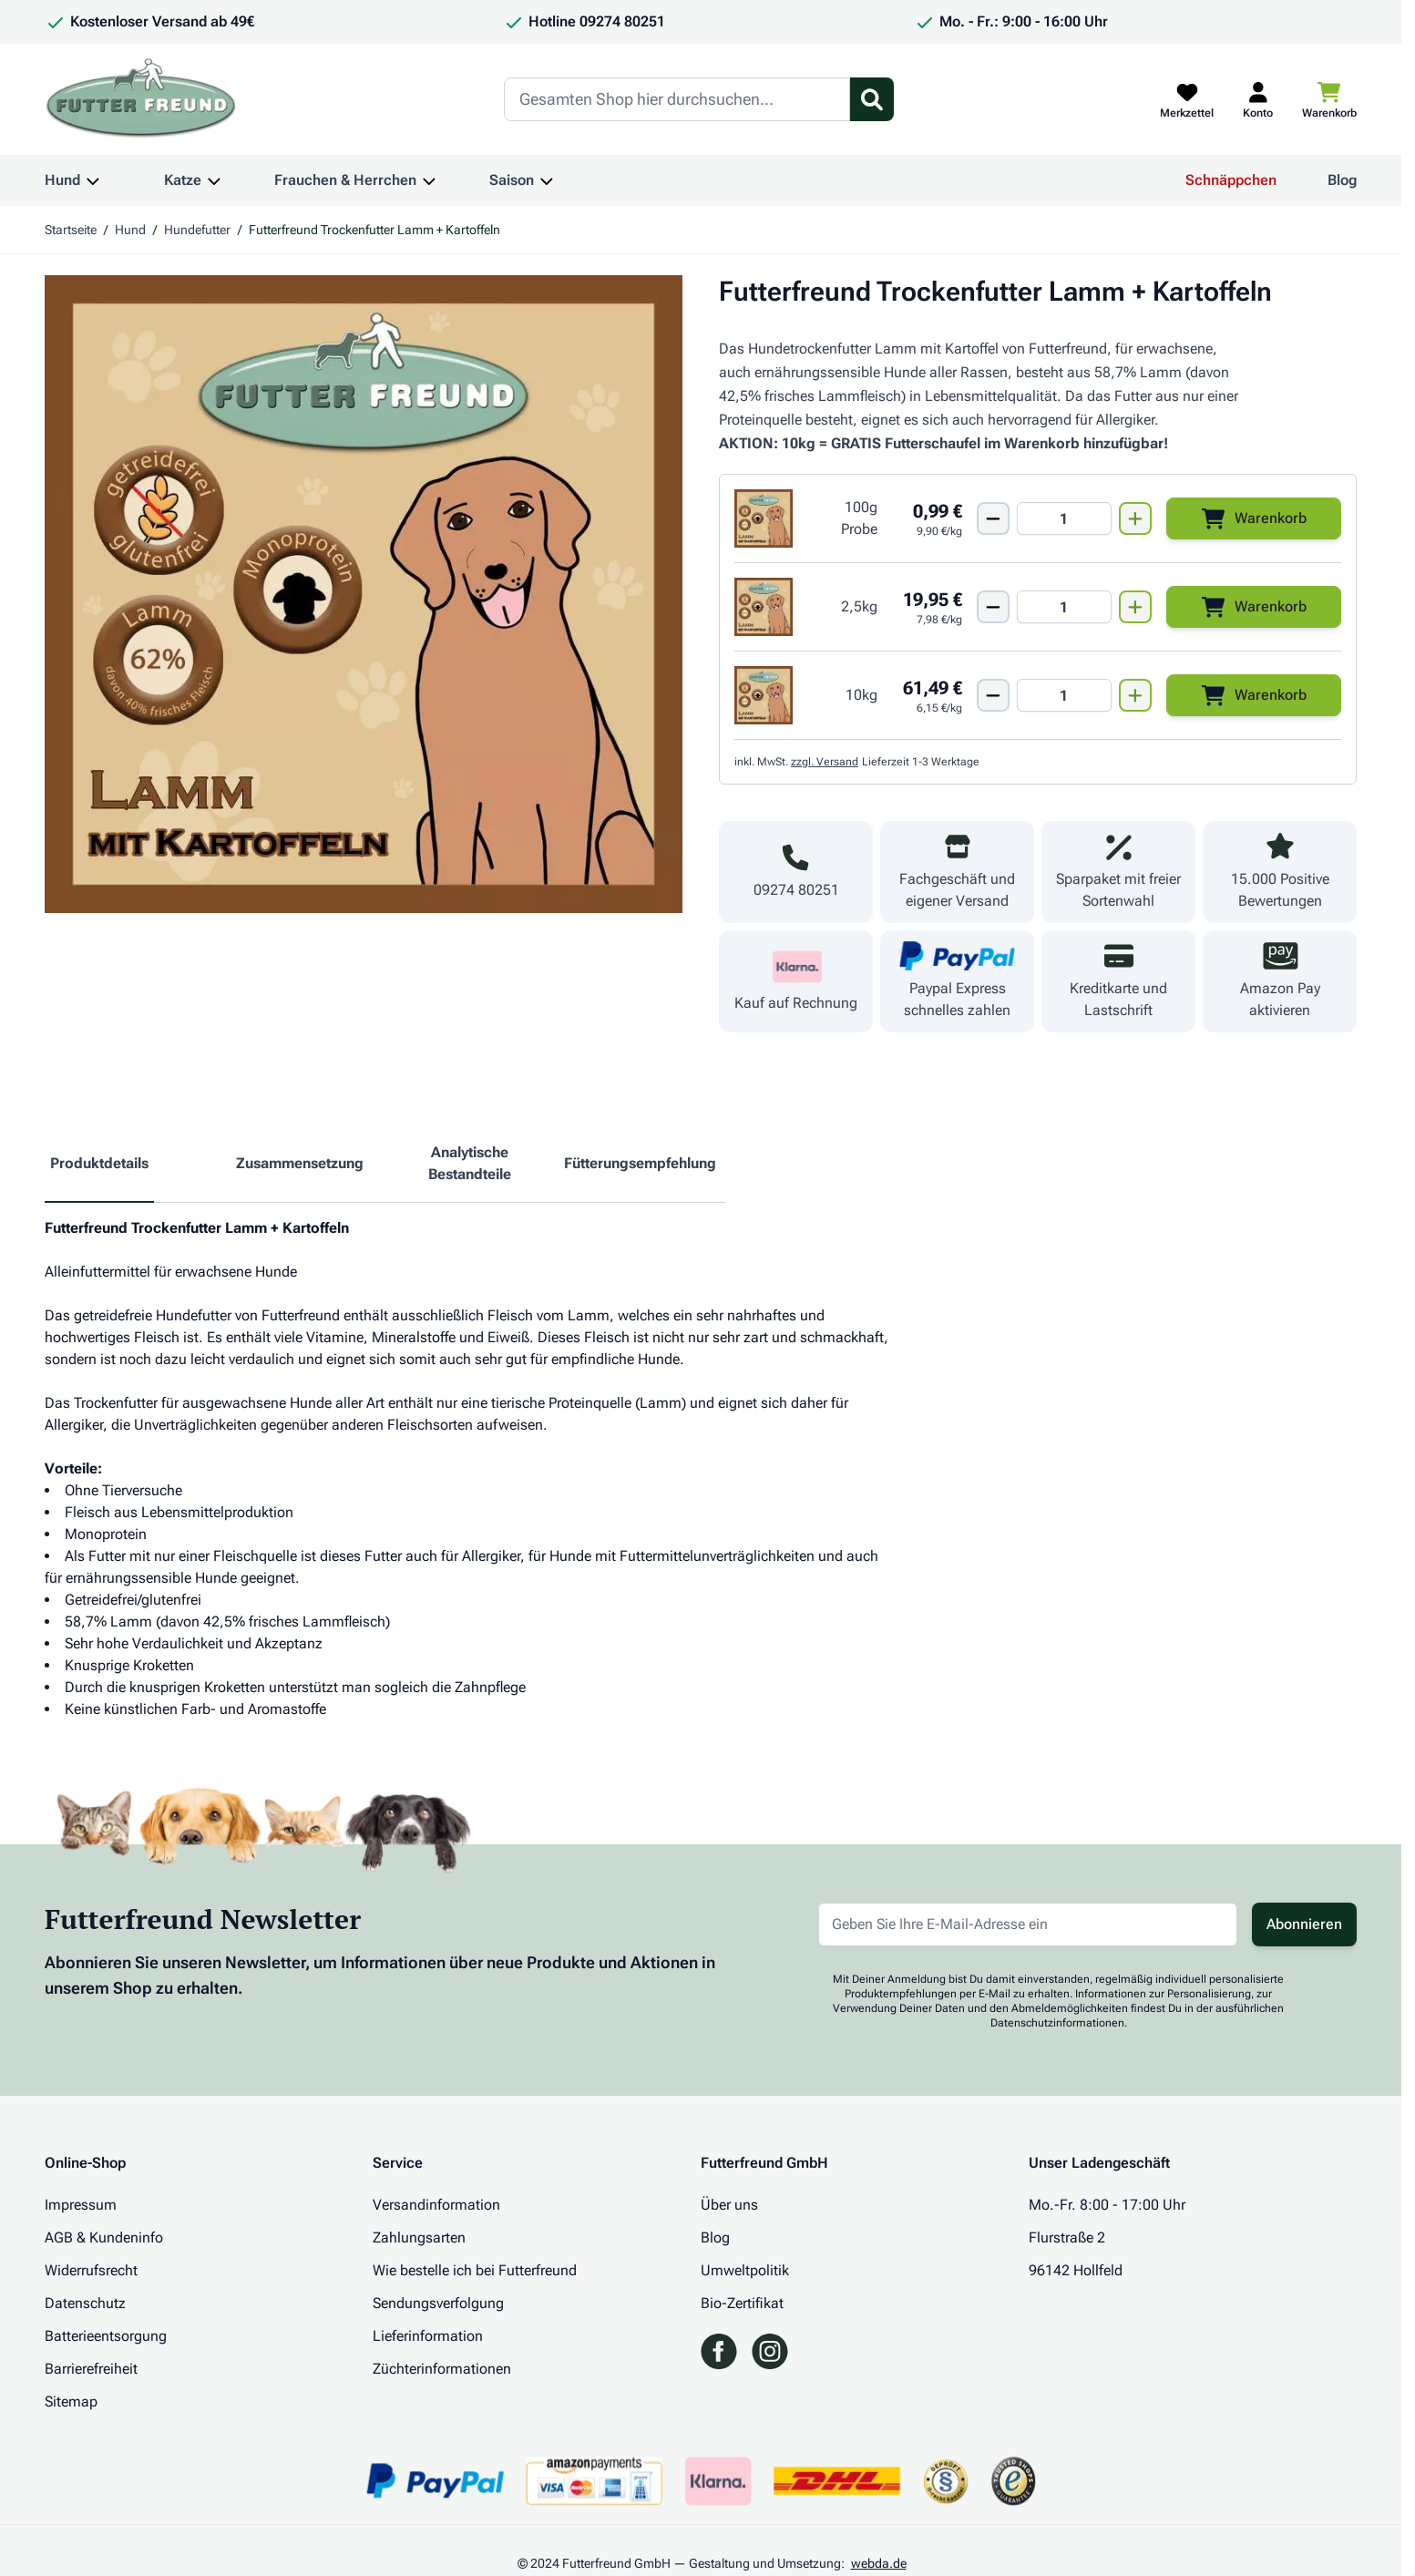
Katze (182, 180)
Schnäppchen (1231, 180)
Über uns (729, 2204)
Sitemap (71, 2401)
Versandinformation (436, 2204)
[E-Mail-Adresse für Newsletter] (1027, 1924)
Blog (1342, 180)
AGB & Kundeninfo (104, 2237)
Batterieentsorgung (106, 2336)
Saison (511, 180)
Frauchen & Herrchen (345, 180)
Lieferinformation (428, 2336)
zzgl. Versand (824, 761)
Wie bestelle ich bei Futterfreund (475, 2270)
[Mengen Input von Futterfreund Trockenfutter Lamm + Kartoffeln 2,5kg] (1064, 606)
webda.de (879, 2563)
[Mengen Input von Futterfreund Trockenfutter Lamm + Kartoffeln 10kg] (1064, 695)
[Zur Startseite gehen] (141, 99)
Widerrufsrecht (91, 2270)
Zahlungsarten (419, 2237)
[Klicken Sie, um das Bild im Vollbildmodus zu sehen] (363, 594)
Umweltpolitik (745, 2270)
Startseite (71, 229)
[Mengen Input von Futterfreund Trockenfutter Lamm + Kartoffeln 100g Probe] (1064, 518)
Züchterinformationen (442, 2368)
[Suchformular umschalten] (872, 99)
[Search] (677, 99)
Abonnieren (1304, 1924)
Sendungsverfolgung (438, 2303)
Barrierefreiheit (91, 2368)
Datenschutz (85, 2303)
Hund (62, 180)
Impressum (81, 2204)
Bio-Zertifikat (742, 2303)
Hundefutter (197, 229)
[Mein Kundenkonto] (1258, 99)
